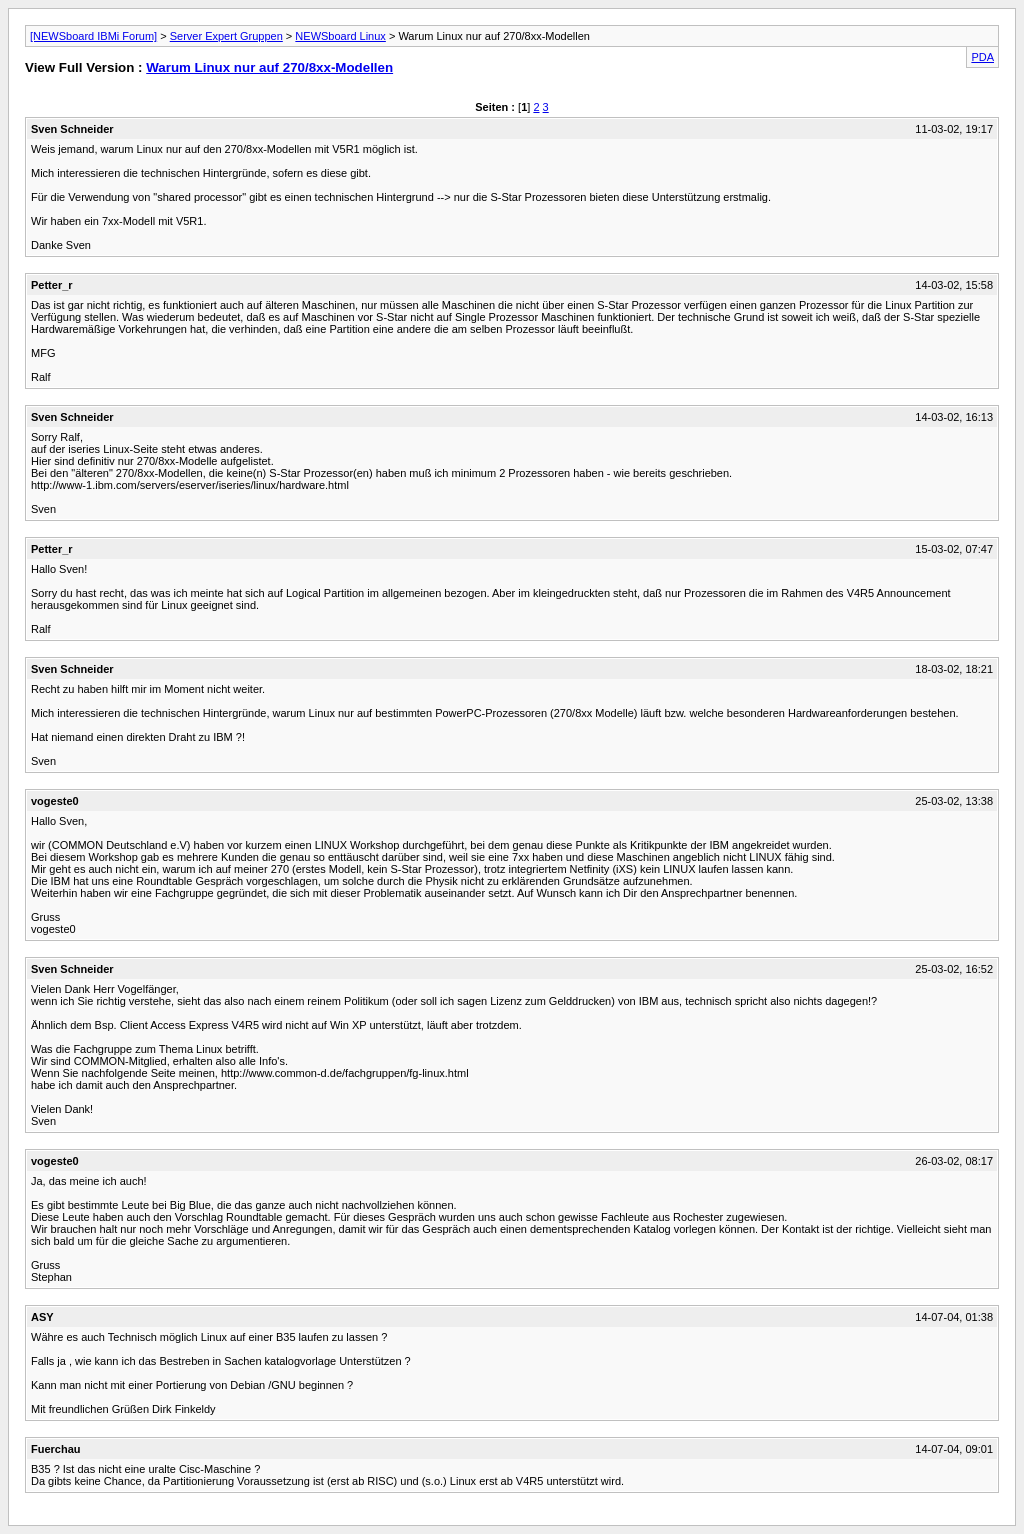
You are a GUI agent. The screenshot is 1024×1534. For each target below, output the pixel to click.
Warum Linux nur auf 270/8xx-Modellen (269, 67)
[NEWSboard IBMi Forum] (93, 36)
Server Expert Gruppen (226, 36)
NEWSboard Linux (340, 36)
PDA (982, 57)
